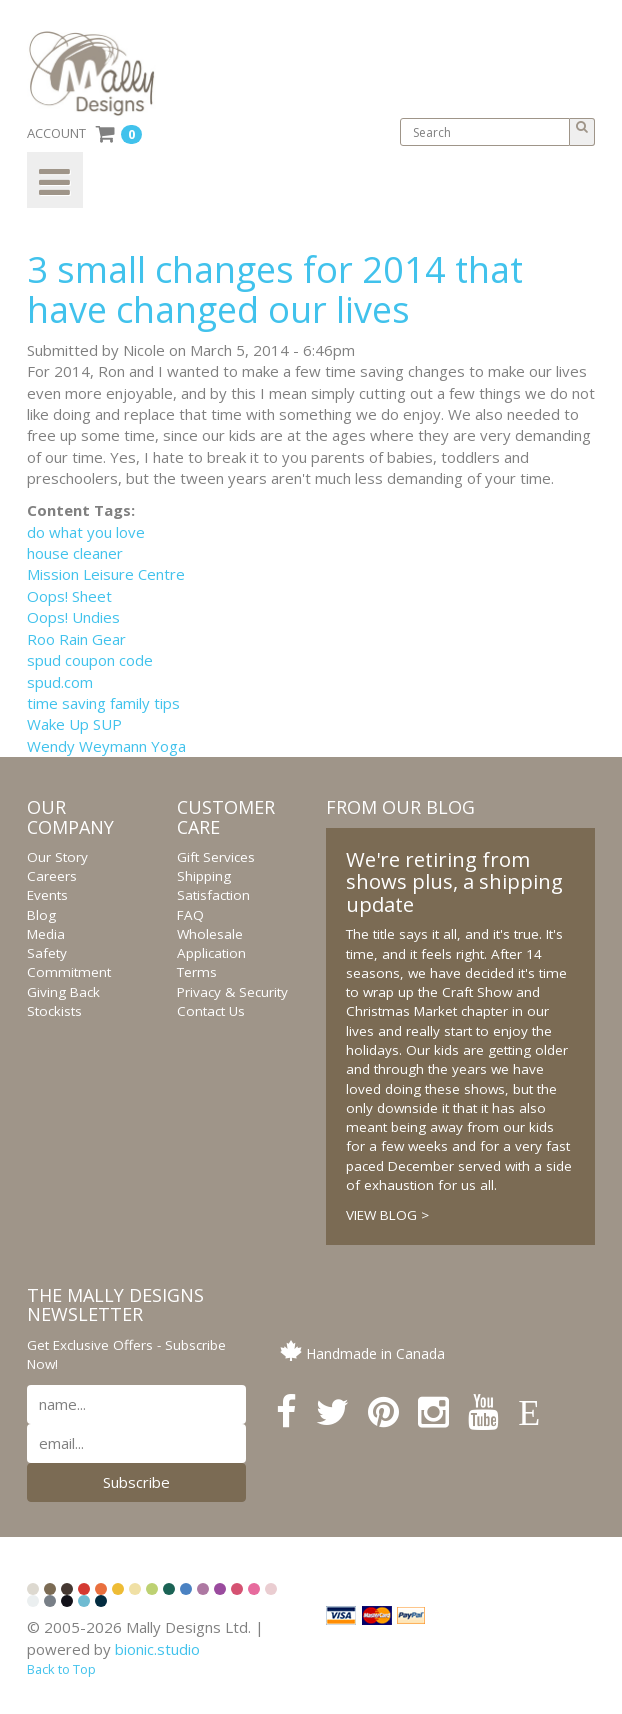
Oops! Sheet (69, 596)
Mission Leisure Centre (106, 574)
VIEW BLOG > (387, 1215)
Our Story (57, 857)
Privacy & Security (232, 992)
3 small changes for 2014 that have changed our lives (275, 289)
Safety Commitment (69, 962)
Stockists (54, 1011)
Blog (41, 915)
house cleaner (75, 553)
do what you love (86, 532)
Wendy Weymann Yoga (106, 746)
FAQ (190, 915)
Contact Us (211, 1011)
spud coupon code (90, 660)
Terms (197, 972)
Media (46, 934)
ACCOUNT (56, 133)
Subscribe (136, 1482)
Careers (52, 876)
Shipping (204, 876)
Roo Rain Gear (76, 639)
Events (47, 895)
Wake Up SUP (74, 724)
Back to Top (61, 1669)
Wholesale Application (211, 943)
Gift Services (216, 857)
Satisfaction (213, 895)
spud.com (60, 682)
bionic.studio (157, 1649)
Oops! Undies (73, 617)
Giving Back (63, 992)
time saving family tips (103, 703)
